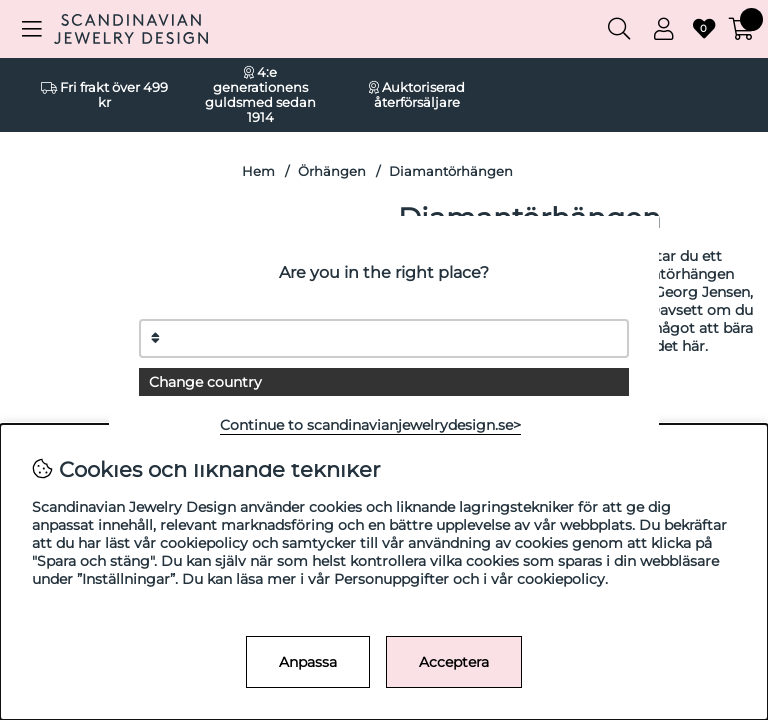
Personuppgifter (391, 579)
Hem (258, 171)
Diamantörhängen (451, 171)
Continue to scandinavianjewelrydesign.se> (370, 425)
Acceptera (454, 662)
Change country (205, 382)
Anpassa (308, 662)
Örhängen (332, 171)
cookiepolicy (561, 579)
